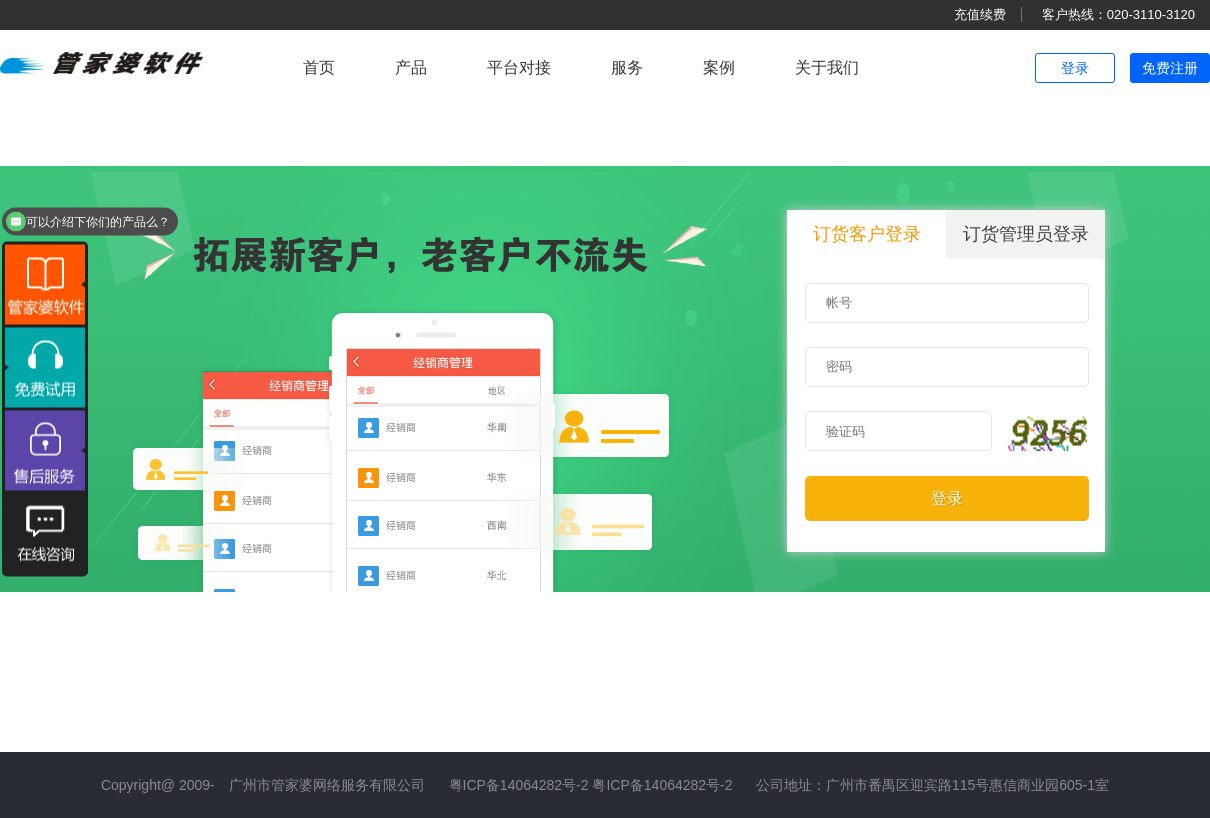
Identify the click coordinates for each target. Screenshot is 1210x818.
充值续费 (980, 14)
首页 (319, 67)
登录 (1075, 68)
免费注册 (1170, 68)
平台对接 (519, 67)
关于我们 (827, 67)
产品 (411, 67)
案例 (719, 67)
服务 (627, 67)
